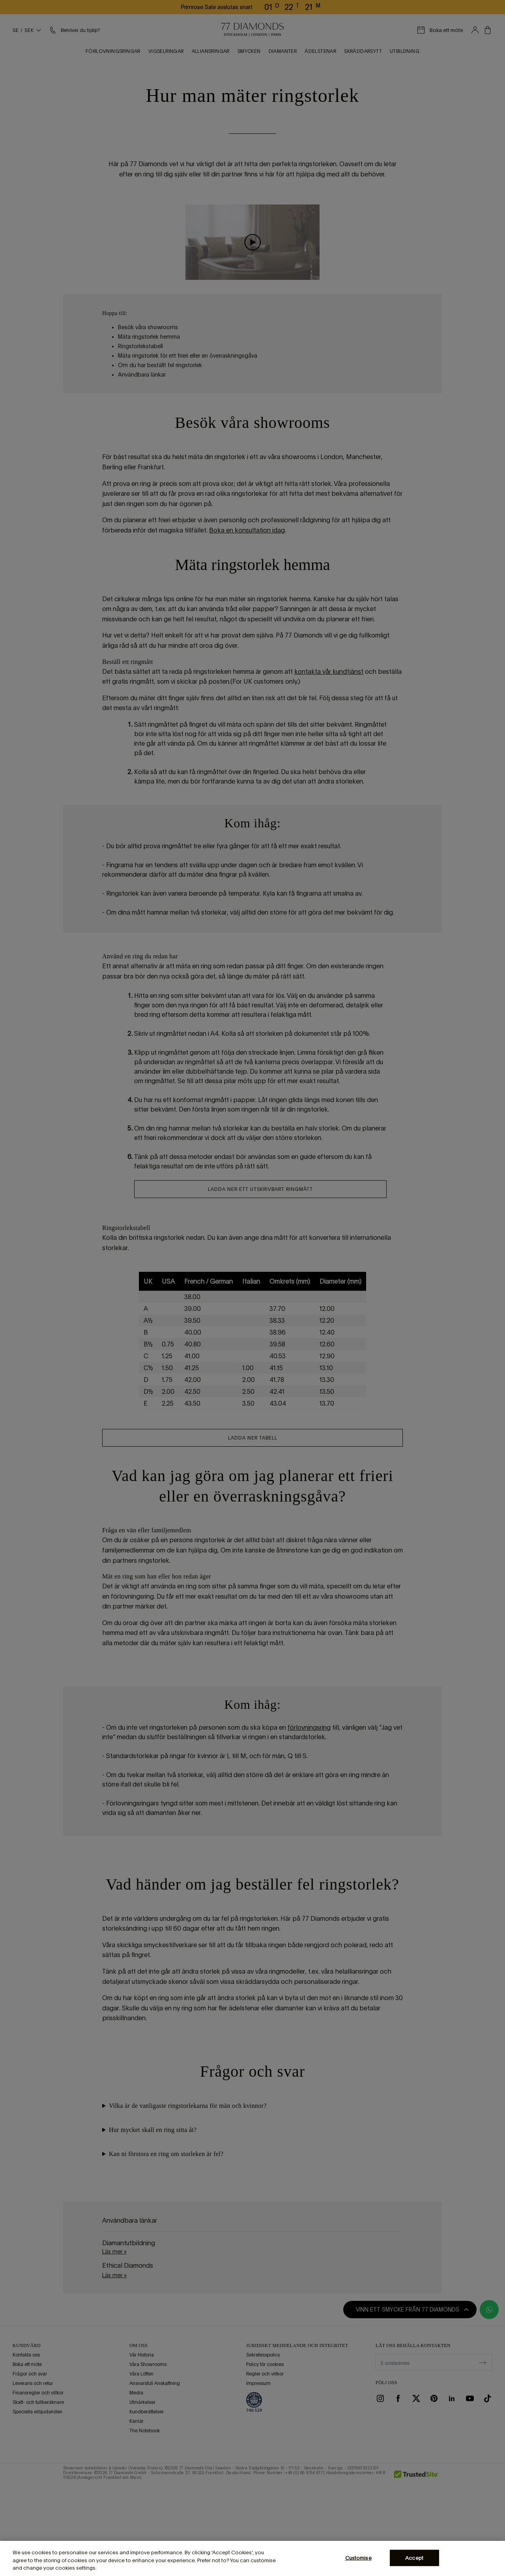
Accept (414, 2557)
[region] (252, 2558)
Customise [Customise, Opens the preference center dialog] (358, 2557)
